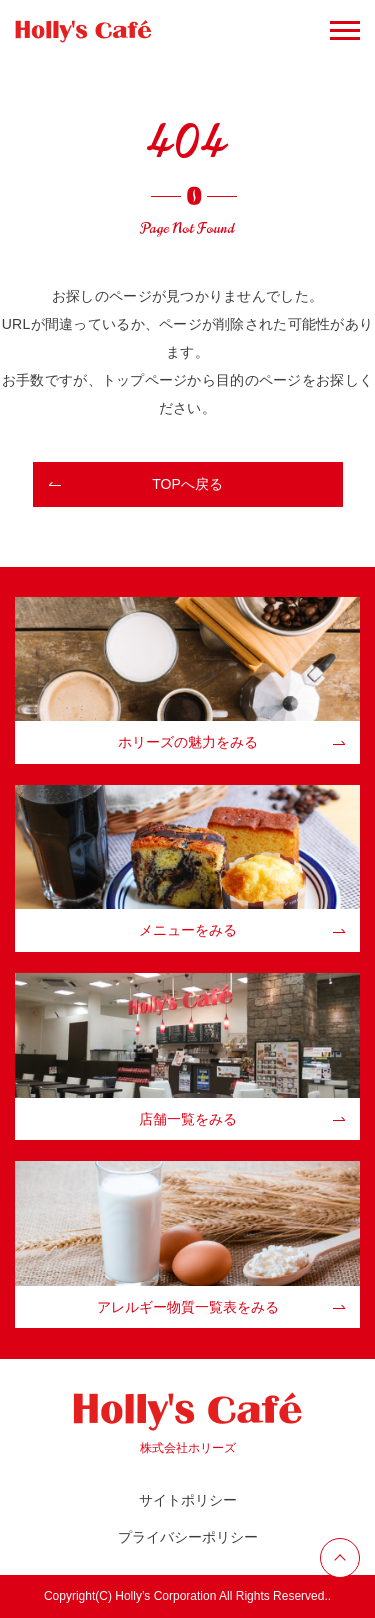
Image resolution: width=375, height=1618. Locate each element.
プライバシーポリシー (188, 1537)
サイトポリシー (188, 1500)
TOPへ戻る (187, 484)
